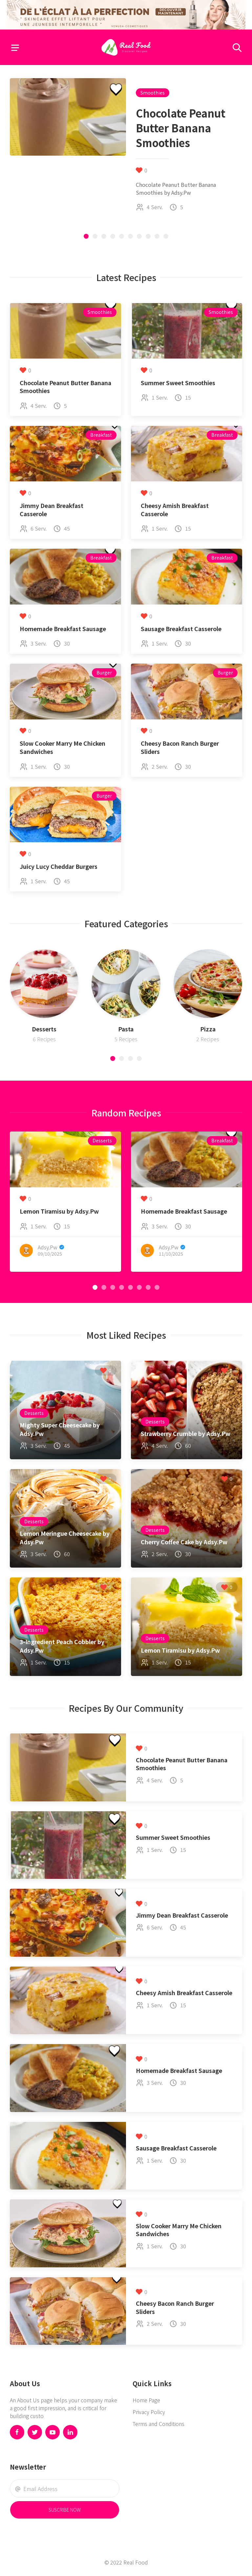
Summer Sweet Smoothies (178, 383)
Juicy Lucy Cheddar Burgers (58, 866)
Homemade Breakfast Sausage (63, 629)
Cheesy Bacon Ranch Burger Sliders (180, 747)
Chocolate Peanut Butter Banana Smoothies (65, 387)
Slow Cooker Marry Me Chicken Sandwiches (62, 747)
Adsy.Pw (47, 1247)
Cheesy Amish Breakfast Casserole (175, 509)
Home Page (146, 2400)
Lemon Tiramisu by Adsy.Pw (59, 1211)
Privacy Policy (149, 2412)
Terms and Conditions (158, 2424)
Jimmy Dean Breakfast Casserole (51, 509)
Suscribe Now (65, 2509)
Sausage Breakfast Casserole (181, 629)
